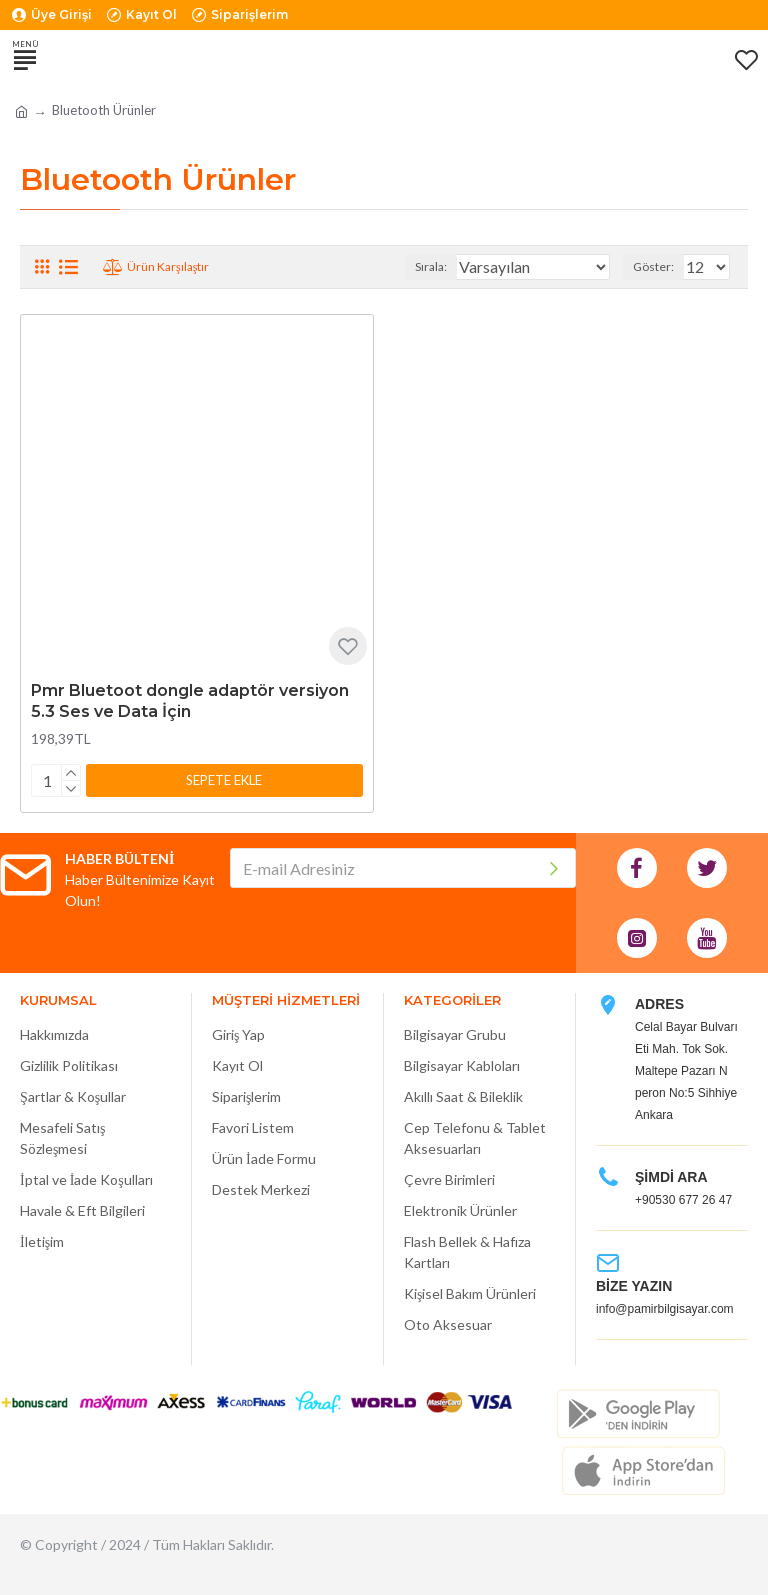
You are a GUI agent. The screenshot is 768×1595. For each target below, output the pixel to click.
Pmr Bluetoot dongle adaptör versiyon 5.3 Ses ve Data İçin (190, 701)
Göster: (653, 266)
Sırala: (431, 266)
